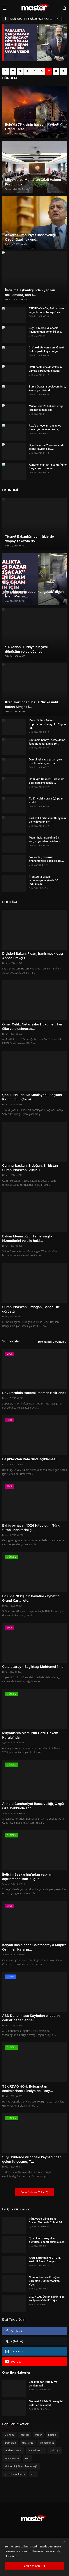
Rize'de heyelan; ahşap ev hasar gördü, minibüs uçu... (46, 427)
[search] (64, 8)
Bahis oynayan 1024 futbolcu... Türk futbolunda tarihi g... (31, 1527)
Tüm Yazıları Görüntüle (52, 1341)
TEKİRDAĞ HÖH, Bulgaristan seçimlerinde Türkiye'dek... (46, 310)
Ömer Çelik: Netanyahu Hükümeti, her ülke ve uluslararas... (32, 1026)
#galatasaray (12, 2458)
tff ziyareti (27, 2442)
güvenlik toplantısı (15, 2474)
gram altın (10, 2442)
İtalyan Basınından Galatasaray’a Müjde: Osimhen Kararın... (34, 1947)
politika (52, 2434)
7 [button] (49, 71)
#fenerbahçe (47, 2442)
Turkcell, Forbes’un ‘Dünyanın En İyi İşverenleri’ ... (47, 819)
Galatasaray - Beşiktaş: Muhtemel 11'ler (33, 1667)
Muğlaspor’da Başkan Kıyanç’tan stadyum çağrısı (31, 18)
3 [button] (20, 71)
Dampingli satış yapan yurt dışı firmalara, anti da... (45, 761)
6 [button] (42, 71)
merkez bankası (13, 2450)
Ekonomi (9, 2434)
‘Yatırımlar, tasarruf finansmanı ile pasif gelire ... (46, 858)
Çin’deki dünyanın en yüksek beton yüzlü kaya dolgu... (46, 349)
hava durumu (36, 2450)
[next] (63, 18)
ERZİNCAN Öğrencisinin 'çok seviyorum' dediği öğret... (47, 2298)
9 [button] (63, 71)
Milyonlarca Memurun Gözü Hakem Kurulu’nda (33, 182)
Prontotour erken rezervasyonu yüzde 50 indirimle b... (43, 880)
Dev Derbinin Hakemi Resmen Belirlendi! (34, 1393)
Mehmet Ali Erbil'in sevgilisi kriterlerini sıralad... (46, 2403)
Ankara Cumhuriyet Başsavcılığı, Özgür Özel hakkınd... (31, 237)
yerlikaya (55, 2450)
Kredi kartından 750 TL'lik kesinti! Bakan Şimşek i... (31, 704)
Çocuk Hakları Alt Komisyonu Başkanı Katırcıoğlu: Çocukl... (32, 1097)
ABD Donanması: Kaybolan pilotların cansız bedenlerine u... (31, 2018)
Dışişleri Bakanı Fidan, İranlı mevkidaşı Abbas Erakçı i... (32, 956)
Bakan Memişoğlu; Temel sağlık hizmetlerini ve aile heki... (27, 1238)
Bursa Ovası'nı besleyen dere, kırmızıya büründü (47, 388)
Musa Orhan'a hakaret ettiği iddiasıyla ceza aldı (46, 407)
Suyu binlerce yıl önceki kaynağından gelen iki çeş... (46, 329)
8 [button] (56, 71)
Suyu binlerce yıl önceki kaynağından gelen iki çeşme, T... (32, 2159)
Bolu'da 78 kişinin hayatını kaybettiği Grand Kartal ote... (31, 1598)
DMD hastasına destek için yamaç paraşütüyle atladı (45, 368)
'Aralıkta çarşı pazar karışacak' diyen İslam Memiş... (34, 594)
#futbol (25, 2434)
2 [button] (13, 71)
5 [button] (34, 71)
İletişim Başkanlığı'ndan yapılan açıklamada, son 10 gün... (27, 1876)
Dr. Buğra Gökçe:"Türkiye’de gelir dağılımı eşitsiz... (46, 780)
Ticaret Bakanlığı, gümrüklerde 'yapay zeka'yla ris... (29, 538)
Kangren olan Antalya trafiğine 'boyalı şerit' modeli (48, 466)
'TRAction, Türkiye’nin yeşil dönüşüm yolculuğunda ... (27, 649)
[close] (64, 2542)
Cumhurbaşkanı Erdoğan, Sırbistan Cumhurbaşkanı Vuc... (44, 2281)
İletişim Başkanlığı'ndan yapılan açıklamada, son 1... (30, 292)
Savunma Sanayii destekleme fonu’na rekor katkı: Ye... (47, 741)
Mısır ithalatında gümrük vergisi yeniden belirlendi (44, 839)
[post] (34, 42)
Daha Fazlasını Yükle (34, 2192)
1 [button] (6, 71)
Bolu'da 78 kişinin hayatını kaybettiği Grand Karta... (34, 126)
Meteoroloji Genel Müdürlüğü (21, 2466)
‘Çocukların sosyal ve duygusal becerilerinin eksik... (47, 2240)
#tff (33, 2474)
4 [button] (27, 71)
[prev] (58, 18)
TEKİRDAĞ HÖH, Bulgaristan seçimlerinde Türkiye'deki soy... (27, 2088)
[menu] (4, 8)
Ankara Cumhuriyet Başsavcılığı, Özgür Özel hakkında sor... (33, 1806)
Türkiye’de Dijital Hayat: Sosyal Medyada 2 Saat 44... (46, 2220)
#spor (38, 2434)
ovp (27, 2458)
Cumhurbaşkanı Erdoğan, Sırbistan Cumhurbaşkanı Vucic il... (30, 1168)
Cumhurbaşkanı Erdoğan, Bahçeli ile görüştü (31, 1309)
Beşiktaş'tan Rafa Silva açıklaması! (29, 1459)
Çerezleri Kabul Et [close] (34, 2566)
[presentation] (5, 54)
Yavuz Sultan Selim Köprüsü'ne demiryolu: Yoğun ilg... (47, 724)
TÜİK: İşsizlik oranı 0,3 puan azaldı (46, 800)
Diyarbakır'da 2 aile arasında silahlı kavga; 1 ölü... (46, 446)
